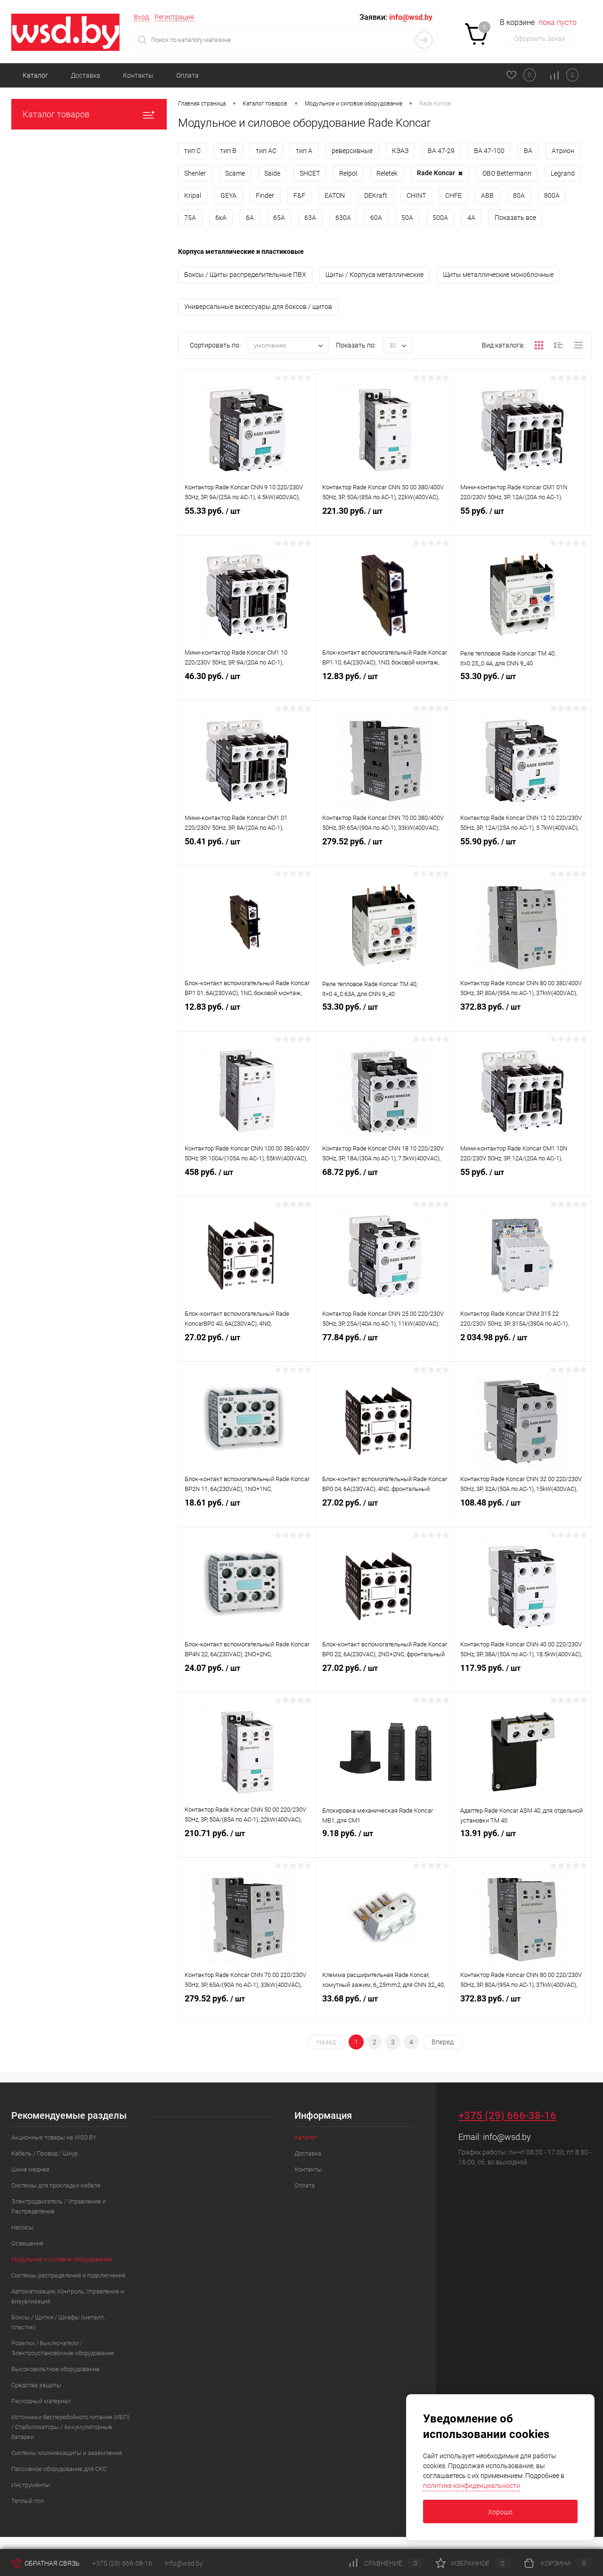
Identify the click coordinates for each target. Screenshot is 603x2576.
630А (343, 217)
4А (471, 217)
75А (190, 217)
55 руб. (522, 522)
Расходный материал (41, 2401)
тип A (304, 150)
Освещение (27, 2243)
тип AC (266, 150)
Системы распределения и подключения (68, 2275)
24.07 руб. (247, 1679)
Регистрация (174, 17)
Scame (235, 173)
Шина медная (30, 2169)
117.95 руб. (522, 1679)
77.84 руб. (384, 1348)
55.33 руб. (247, 522)
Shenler (195, 173)
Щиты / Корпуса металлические (375, 274)
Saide (272, 173)
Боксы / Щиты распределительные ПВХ (245, 274)
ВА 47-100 (489, 150)
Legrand (563, 173)
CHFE (453, 195)
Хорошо (500, 2512)
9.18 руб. (384, 1844)
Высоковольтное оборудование (55, 2369)
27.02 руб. (247, 1348)
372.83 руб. (522, 1018)
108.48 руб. (522, 1513)
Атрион (563, 150)
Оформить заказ (539, 38)
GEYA (228, 195)
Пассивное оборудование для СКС (58, 2468)
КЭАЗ (400, 150)
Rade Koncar (440, 173)
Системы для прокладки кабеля (55, 2185)
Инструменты (30, 2484)
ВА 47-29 (441, 150)
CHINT (416, 195)
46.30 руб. (247, 687)
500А (440, 217)
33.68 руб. (384, 2009)
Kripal (192, 195)
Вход (141, 17)
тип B (228, 150)
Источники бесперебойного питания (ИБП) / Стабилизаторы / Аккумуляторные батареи (70, 2427)
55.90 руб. (522, 852)
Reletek (387, 173)
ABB (487, 195)
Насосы (22, 2227)
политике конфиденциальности (471, 2485)
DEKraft (375, 195)
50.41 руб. (247, 852)
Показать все (515, 217)
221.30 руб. (384, 522)
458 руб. (247, 1183)
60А (376, 217)
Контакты (138, 75)
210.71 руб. (247, 1844)
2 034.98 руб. (522, 1348)
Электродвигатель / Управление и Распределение (58, 2206)
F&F (299, 195)
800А (552, 195)
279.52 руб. (384, 852)
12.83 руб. (384, 687)
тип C (192, 150)
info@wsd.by (507, 2137)
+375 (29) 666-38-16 (507, 2116)
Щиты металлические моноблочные (498, 274)
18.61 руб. (247, 1513)
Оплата (187, 75)
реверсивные (352, 150)
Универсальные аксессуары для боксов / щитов (258, 306)
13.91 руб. (522, 1844)
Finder (265, 195)
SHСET (310, 173)
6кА (221, 217)
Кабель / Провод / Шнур (44, 2153)
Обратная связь (45, 2563)
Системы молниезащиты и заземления (66, 2452)
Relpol (348, 173)
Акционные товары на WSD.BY (54, 2137)
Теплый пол (27, 2500)
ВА (528, 150)
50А (407, 217)
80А (519, 195)
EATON (335, 195)
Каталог (35, 75)
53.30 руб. (522, 687)
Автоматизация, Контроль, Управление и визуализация (67, 2296)
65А (279, 217)
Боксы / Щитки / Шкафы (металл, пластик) (58, 2322)
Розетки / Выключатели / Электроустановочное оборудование (62, 2348)
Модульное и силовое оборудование (61, 2259)
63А (310, 217)
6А (250, 217)
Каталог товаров (89, 114)
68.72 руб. (384, 1183)
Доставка (85, 75)
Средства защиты (36, 2385)
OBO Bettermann (506, 173)
